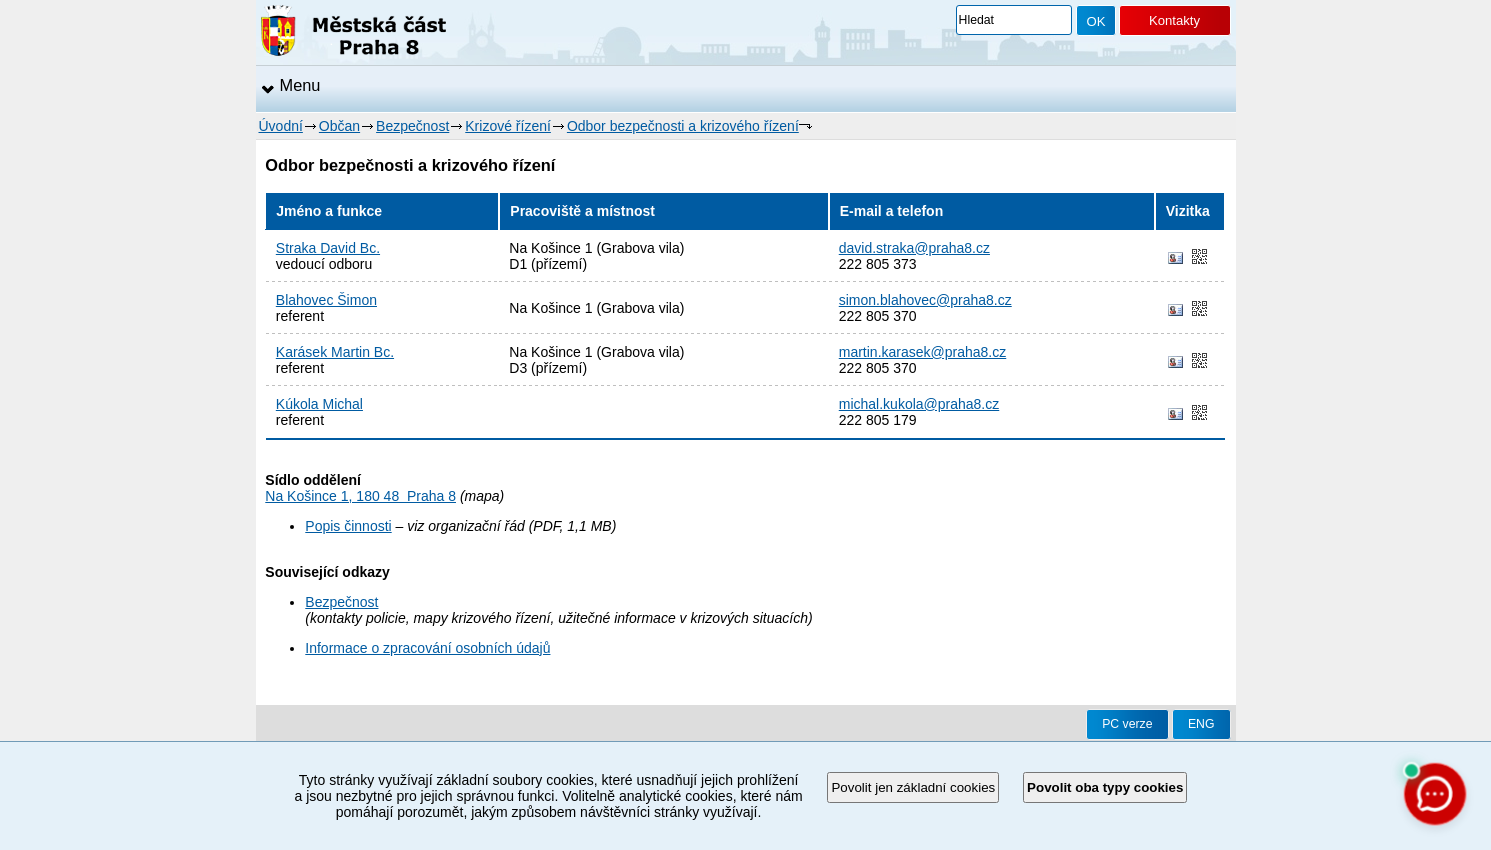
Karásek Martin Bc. (335, 352)
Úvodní (281, 126)
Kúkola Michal (319, 404)
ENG (1201, 724)
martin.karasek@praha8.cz (923, 352)
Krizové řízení (508, 126)
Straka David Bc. (328, 248)
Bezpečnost (412, 126)
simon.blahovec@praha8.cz (925, 300)
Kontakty (1174, 20)
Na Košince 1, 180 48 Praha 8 (360, 496)
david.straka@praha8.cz (914, 248)
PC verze (1127, 724)
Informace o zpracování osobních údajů (427, 648)
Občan (339, 126)
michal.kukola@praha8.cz (919, 404)
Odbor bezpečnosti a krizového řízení (683, 126)
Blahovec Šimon (326, 300)
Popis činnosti (348, 526)
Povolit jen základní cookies (913, 787)
